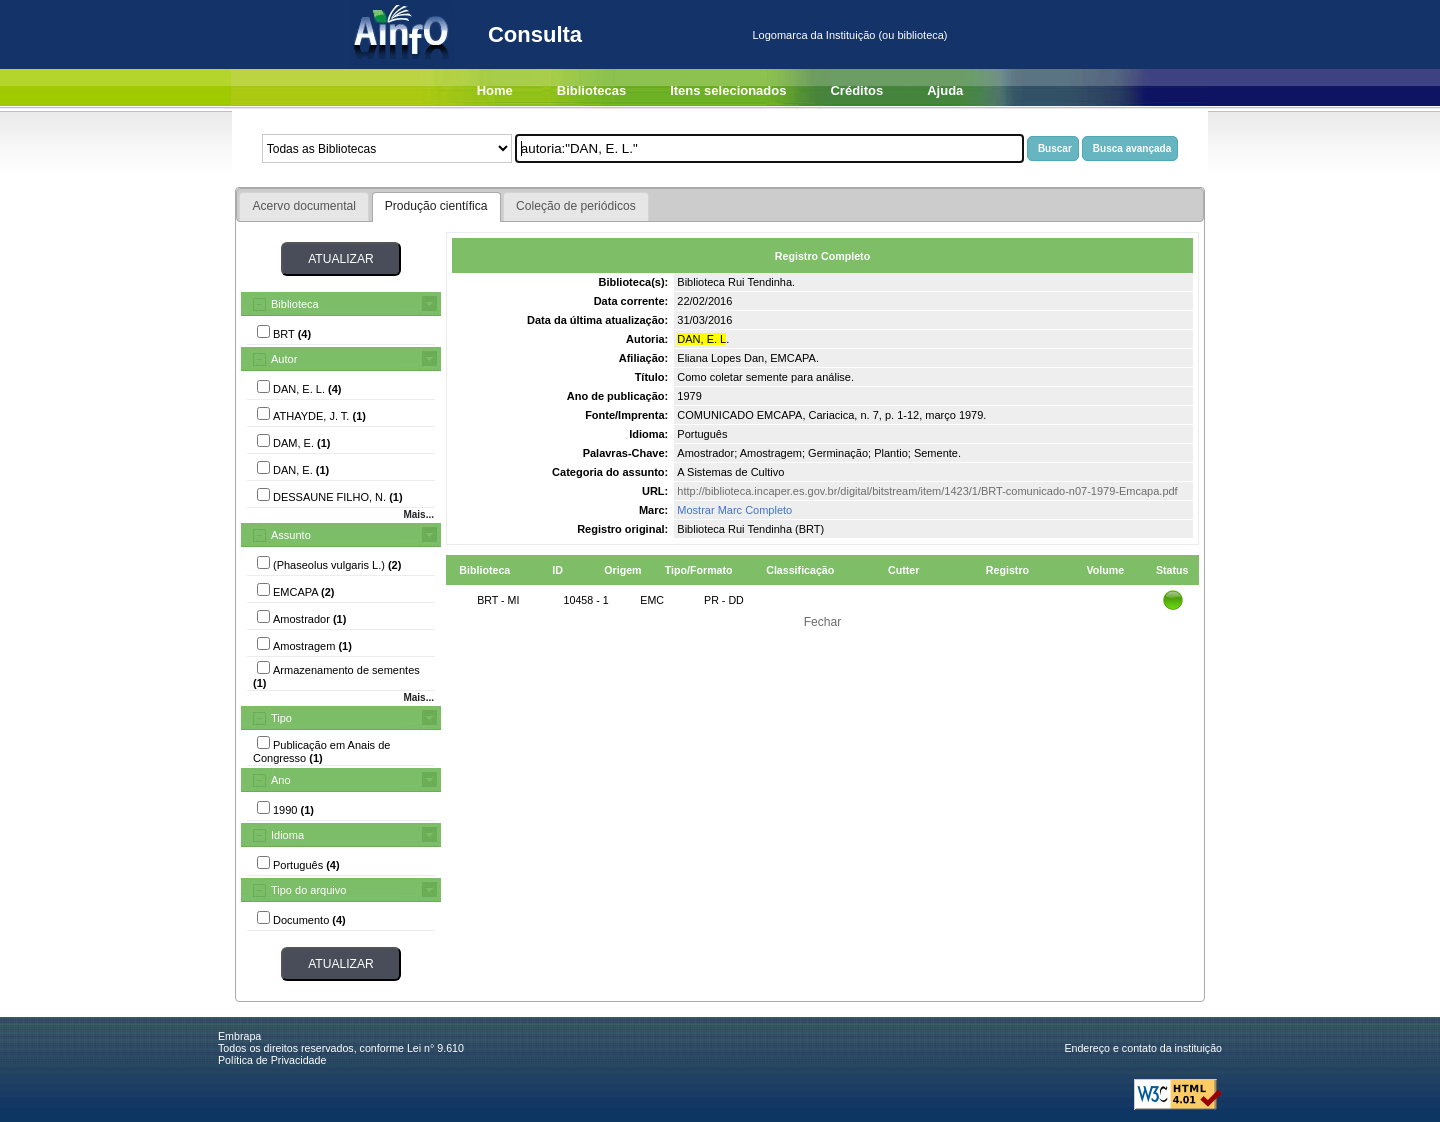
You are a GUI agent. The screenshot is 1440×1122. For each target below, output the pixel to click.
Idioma (287, 835)
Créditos (856, 90)
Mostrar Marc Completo (734, 510)
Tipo (281, 718)
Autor (284, 359)
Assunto (291, 535)
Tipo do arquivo (308, 890)
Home (495, 90)
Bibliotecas (591, 90)
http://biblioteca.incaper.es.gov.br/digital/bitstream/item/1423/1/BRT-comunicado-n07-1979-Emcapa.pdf (927, 491)
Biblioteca (295, 304)
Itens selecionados (728, 90)
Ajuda (945, 90)
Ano (281, 780)
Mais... (418, 514)
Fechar (823, 622)
